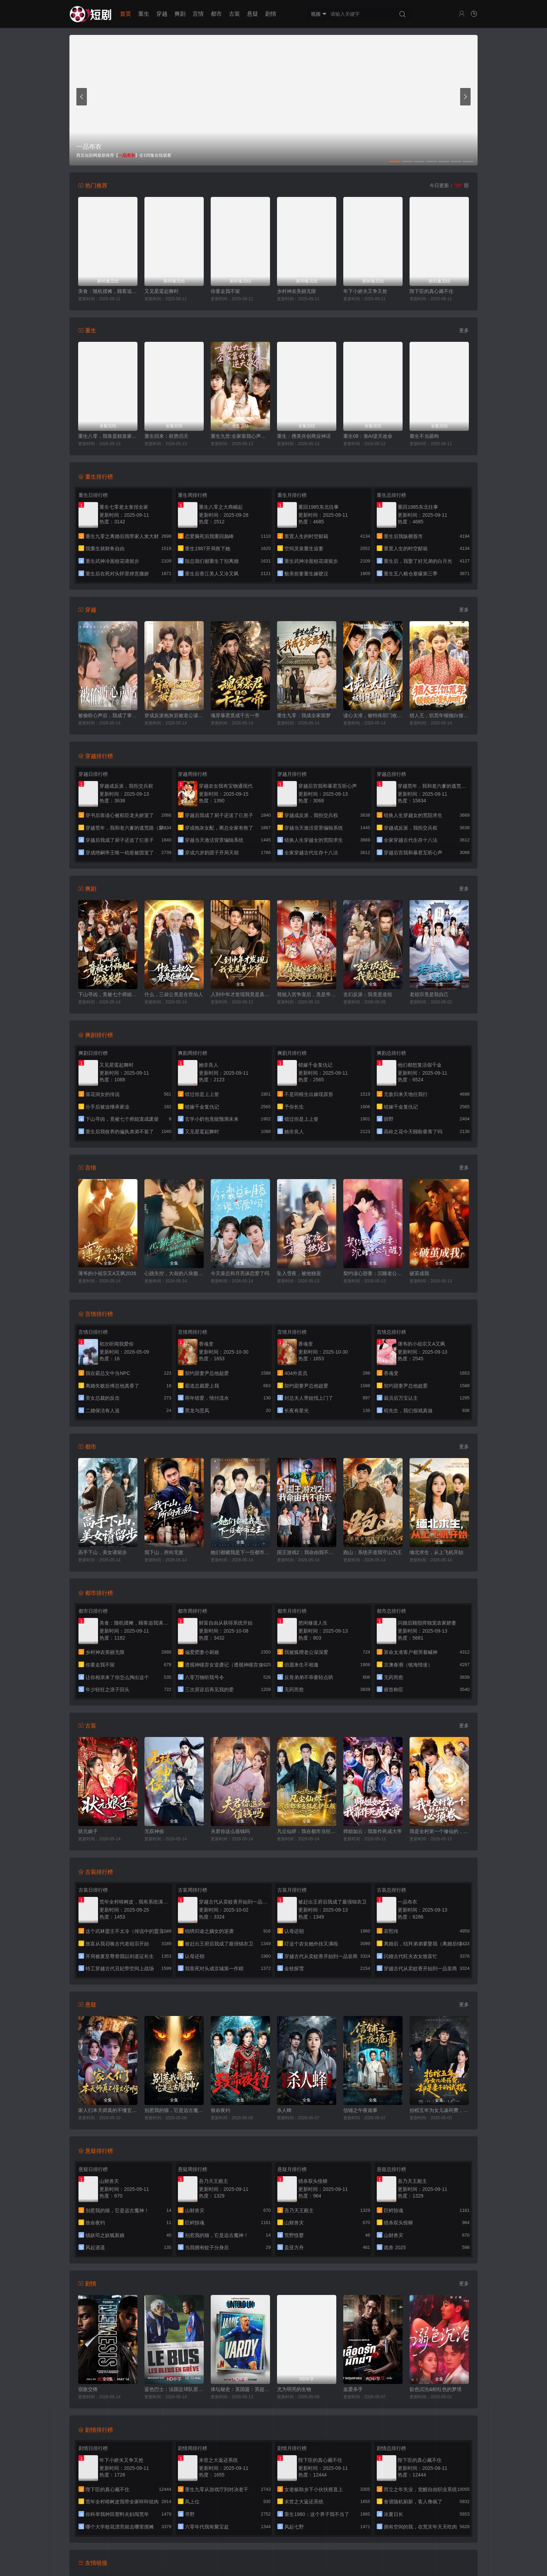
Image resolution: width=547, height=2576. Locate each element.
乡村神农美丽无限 (296, 291)
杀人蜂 (284, 2110)
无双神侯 (154, 1831)
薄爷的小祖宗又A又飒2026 (107, 1273)
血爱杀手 (353, 2389)
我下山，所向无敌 (163, 1552)
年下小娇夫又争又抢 (365, 291)
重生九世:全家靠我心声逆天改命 (240, 436)
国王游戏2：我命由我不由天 (306, 1552)
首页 (125, 14)
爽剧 (180, 14)
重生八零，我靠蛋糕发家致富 (107, 436)
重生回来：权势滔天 (166, 436)
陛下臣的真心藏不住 (432, 291)
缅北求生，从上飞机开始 (436, 1552)
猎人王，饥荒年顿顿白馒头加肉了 (439, 715)
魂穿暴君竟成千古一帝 (235, 715)
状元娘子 (88, 1831)
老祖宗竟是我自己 (429, 994)
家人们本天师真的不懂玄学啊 (107, 2110)
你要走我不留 (225, 291)
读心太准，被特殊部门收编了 (373, 715)
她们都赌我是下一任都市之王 (240, 1552)
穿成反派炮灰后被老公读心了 (174, 715)
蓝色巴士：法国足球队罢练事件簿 (174, 2389)
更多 (464, 330)
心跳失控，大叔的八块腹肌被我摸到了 (174, 1273)
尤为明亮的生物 (294, 2389)
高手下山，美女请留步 (102, 1552)
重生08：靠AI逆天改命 (367, 436)
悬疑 (252, 14)
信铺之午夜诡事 (360, 2110)
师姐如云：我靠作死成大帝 (372, 1831)
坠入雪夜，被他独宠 (299, 1273)
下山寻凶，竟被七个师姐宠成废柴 (107, 994)
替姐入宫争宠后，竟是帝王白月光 (306, 994)
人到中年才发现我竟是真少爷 (240, 994)
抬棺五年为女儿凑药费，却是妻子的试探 (439, 2110)
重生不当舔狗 (424, 436)
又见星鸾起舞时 (161, 291)
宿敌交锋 (88, 2389)
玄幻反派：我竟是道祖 (367, 994)
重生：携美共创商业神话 (304, 436)
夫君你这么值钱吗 (230, 1831)
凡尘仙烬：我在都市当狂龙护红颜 (306, 1831)
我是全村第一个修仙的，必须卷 (439, 1831)
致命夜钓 (220, 2110)
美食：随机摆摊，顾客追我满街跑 (107, 291)
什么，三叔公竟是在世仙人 (173, 994)
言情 (198, 14)
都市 (216, 14)
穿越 (161, 14)
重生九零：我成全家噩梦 (304, 715)
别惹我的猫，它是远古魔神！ (174, 2110)
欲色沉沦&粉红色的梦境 (436, 2389)
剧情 (270, 14)
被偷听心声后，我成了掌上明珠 (107, 715)
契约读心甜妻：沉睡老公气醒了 (373, 1273)
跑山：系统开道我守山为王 (372, 1552)
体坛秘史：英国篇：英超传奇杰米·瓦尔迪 (240, 2389)
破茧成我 (419, 1273)
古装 (234, 14)
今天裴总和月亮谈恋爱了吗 (240, 1273)
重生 (143, 14)
